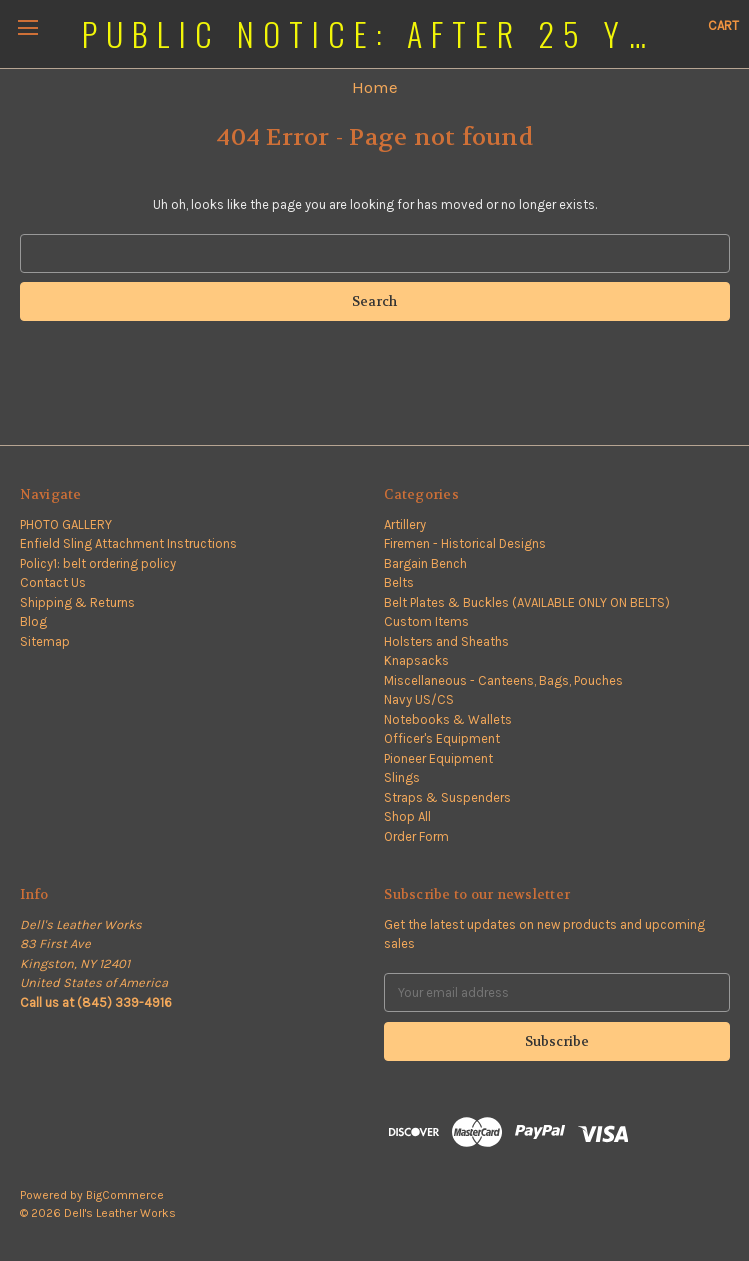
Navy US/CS (419, 699)
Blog (33, 621)
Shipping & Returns (77, 602)
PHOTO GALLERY (66, 524)
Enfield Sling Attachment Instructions (128, 543)
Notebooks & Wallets (448, 719)
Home (375, 87)
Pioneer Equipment (438, 758)
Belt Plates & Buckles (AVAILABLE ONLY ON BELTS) (527, 602)
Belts (399, 582)
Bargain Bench (425, 563)
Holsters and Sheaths (446, 641)
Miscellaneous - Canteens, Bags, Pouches (503, 680)
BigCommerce (125, 1195)
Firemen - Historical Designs (465, 543)
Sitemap (45, 641)
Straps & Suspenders (447, 797)
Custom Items (426, 621)
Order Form (416, 836)
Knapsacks (416, 660)
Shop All (407, 816)
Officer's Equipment (442, 738)
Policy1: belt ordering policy (98, 563)
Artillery (405, 524)
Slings (402, 777)
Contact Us (53, 582)
